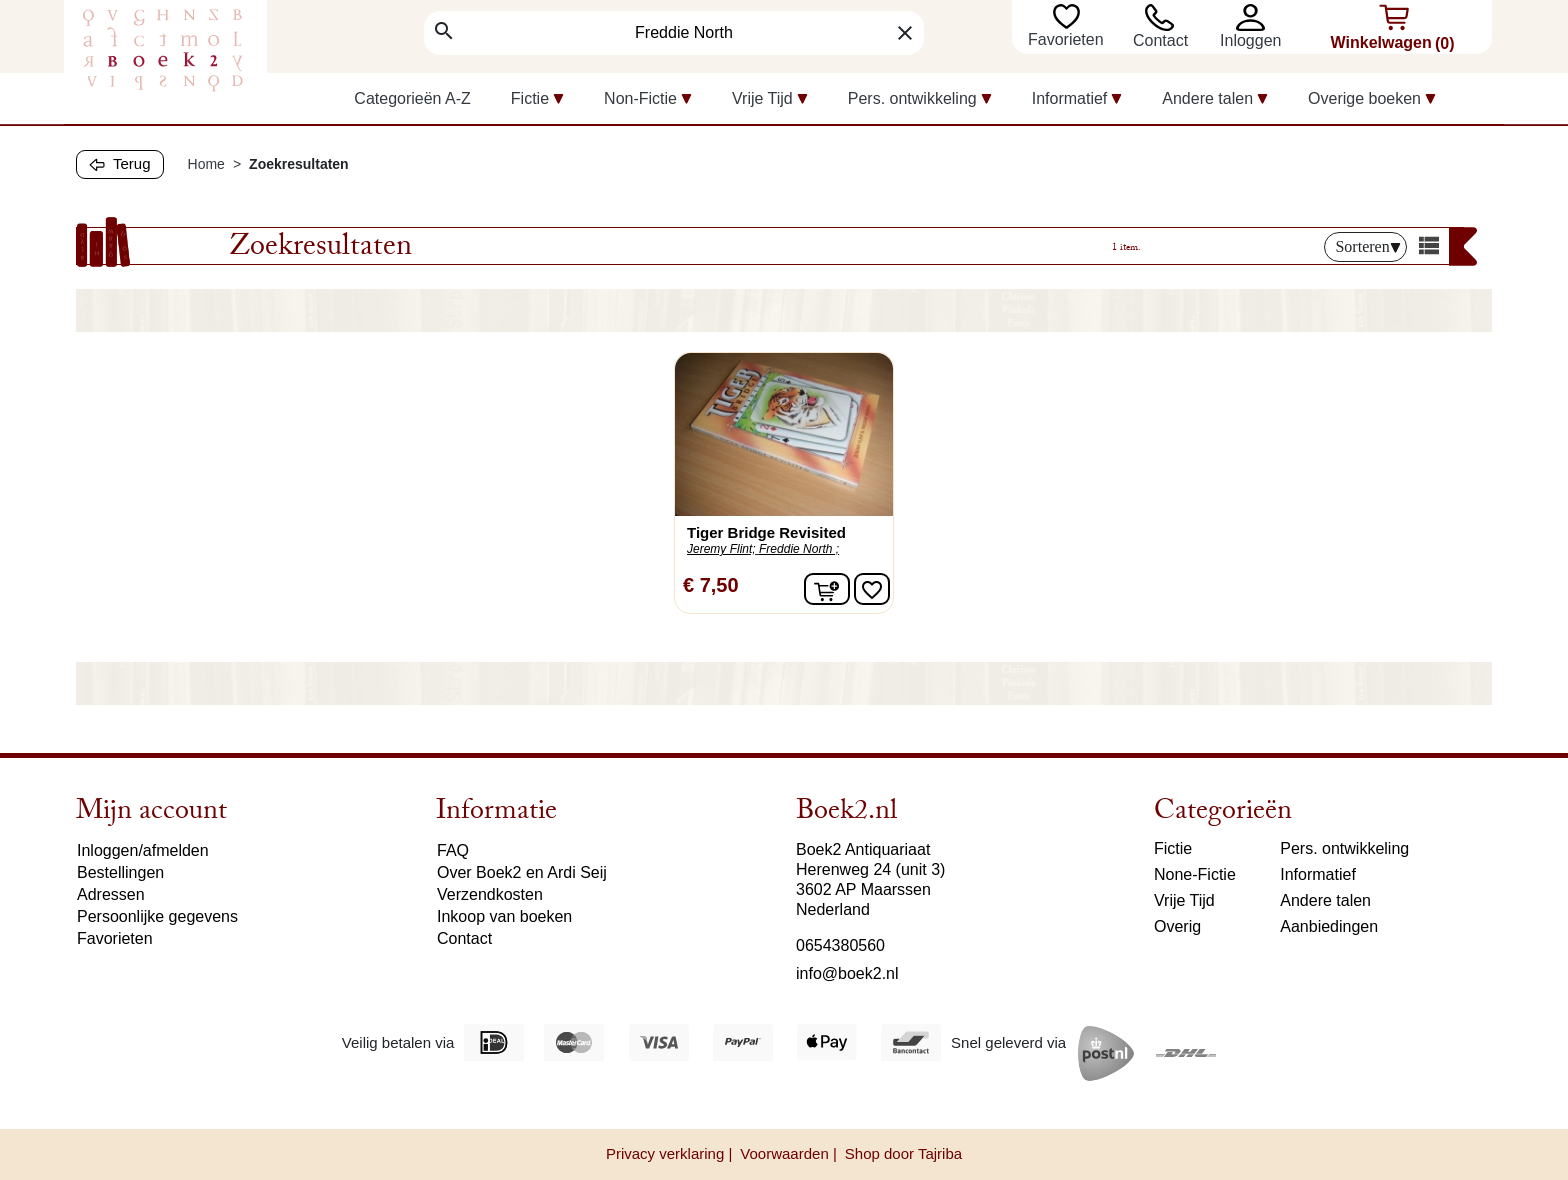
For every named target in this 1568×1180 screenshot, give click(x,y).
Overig (1177, 926)
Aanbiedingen (1329, 926)
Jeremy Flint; (721, 549)
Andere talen (1325, 900)
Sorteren (1367, 246)
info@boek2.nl (847, 973)
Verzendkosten (490, 894)
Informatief (1318, 874)
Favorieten (1068, 39)
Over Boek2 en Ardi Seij (522, 872)
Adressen (111, 894)
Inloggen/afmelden (143, 850)
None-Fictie (1195, 874)
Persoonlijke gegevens (157, 916)
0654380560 (840, 945)
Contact (1160, 40)
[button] (1255, 17)
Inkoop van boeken (504, 916)
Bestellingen (120, 872)
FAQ (453, 850)
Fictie (1173, 848)
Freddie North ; (799, 549)
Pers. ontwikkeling (1344, 848)
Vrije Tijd (1184, 900)
